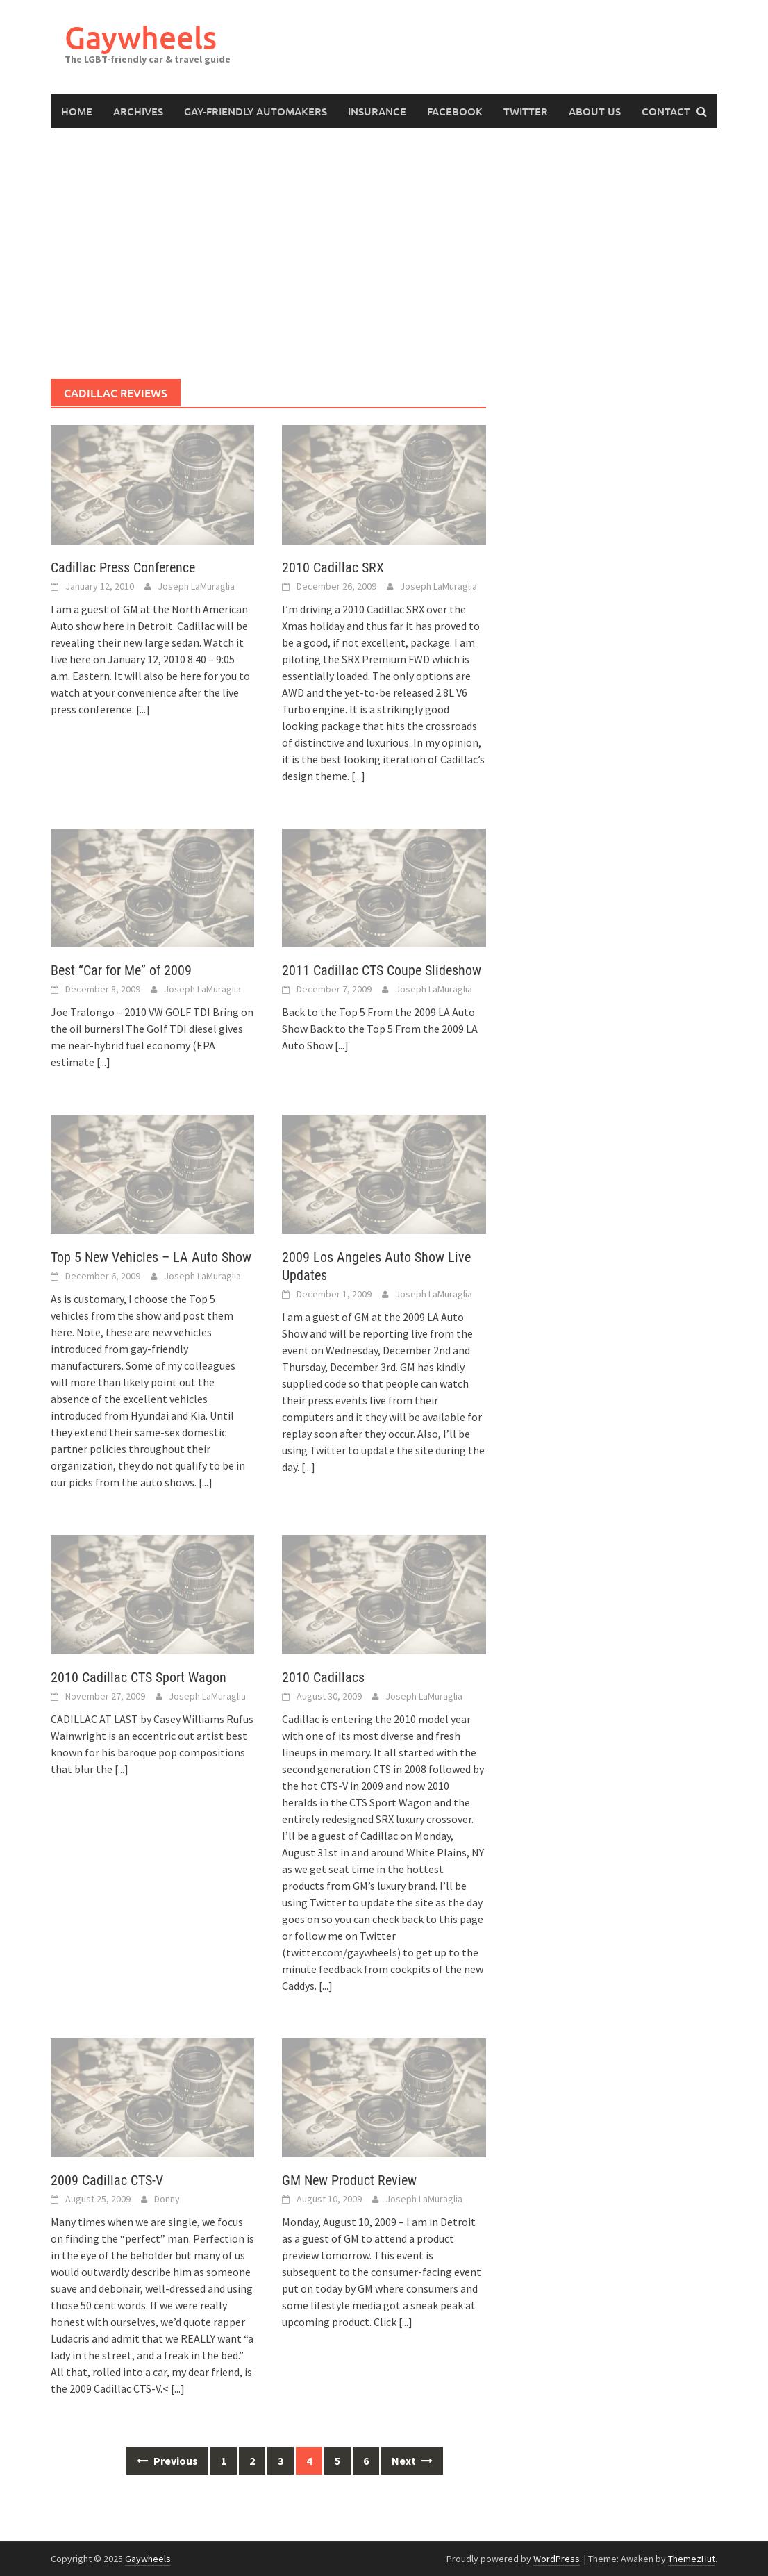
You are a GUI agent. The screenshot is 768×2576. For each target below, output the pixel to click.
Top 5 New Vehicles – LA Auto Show (151, 1257)
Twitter (525, 111)
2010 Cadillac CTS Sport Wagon (138, 1677)
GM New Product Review (349, 2180)
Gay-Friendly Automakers (255, 111)
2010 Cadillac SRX (333, 567)
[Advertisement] (384, 253)
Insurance (377, 111)
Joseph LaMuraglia (196, 586)
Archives (138, 111)
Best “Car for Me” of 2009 (121, 970)
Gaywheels (141, 37)
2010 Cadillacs (323, 1677)
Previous (167, 2461)
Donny (167, 2199)
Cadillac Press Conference (123, 567)
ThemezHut (691, 2558)
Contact (666, 111)
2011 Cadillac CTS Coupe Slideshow (381, 970)
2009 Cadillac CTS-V (107, 2180)
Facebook (455, 111)
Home (76, 111)
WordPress (556, 2558)
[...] (143, 709)
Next (412, 2461)
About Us (595, 111)
